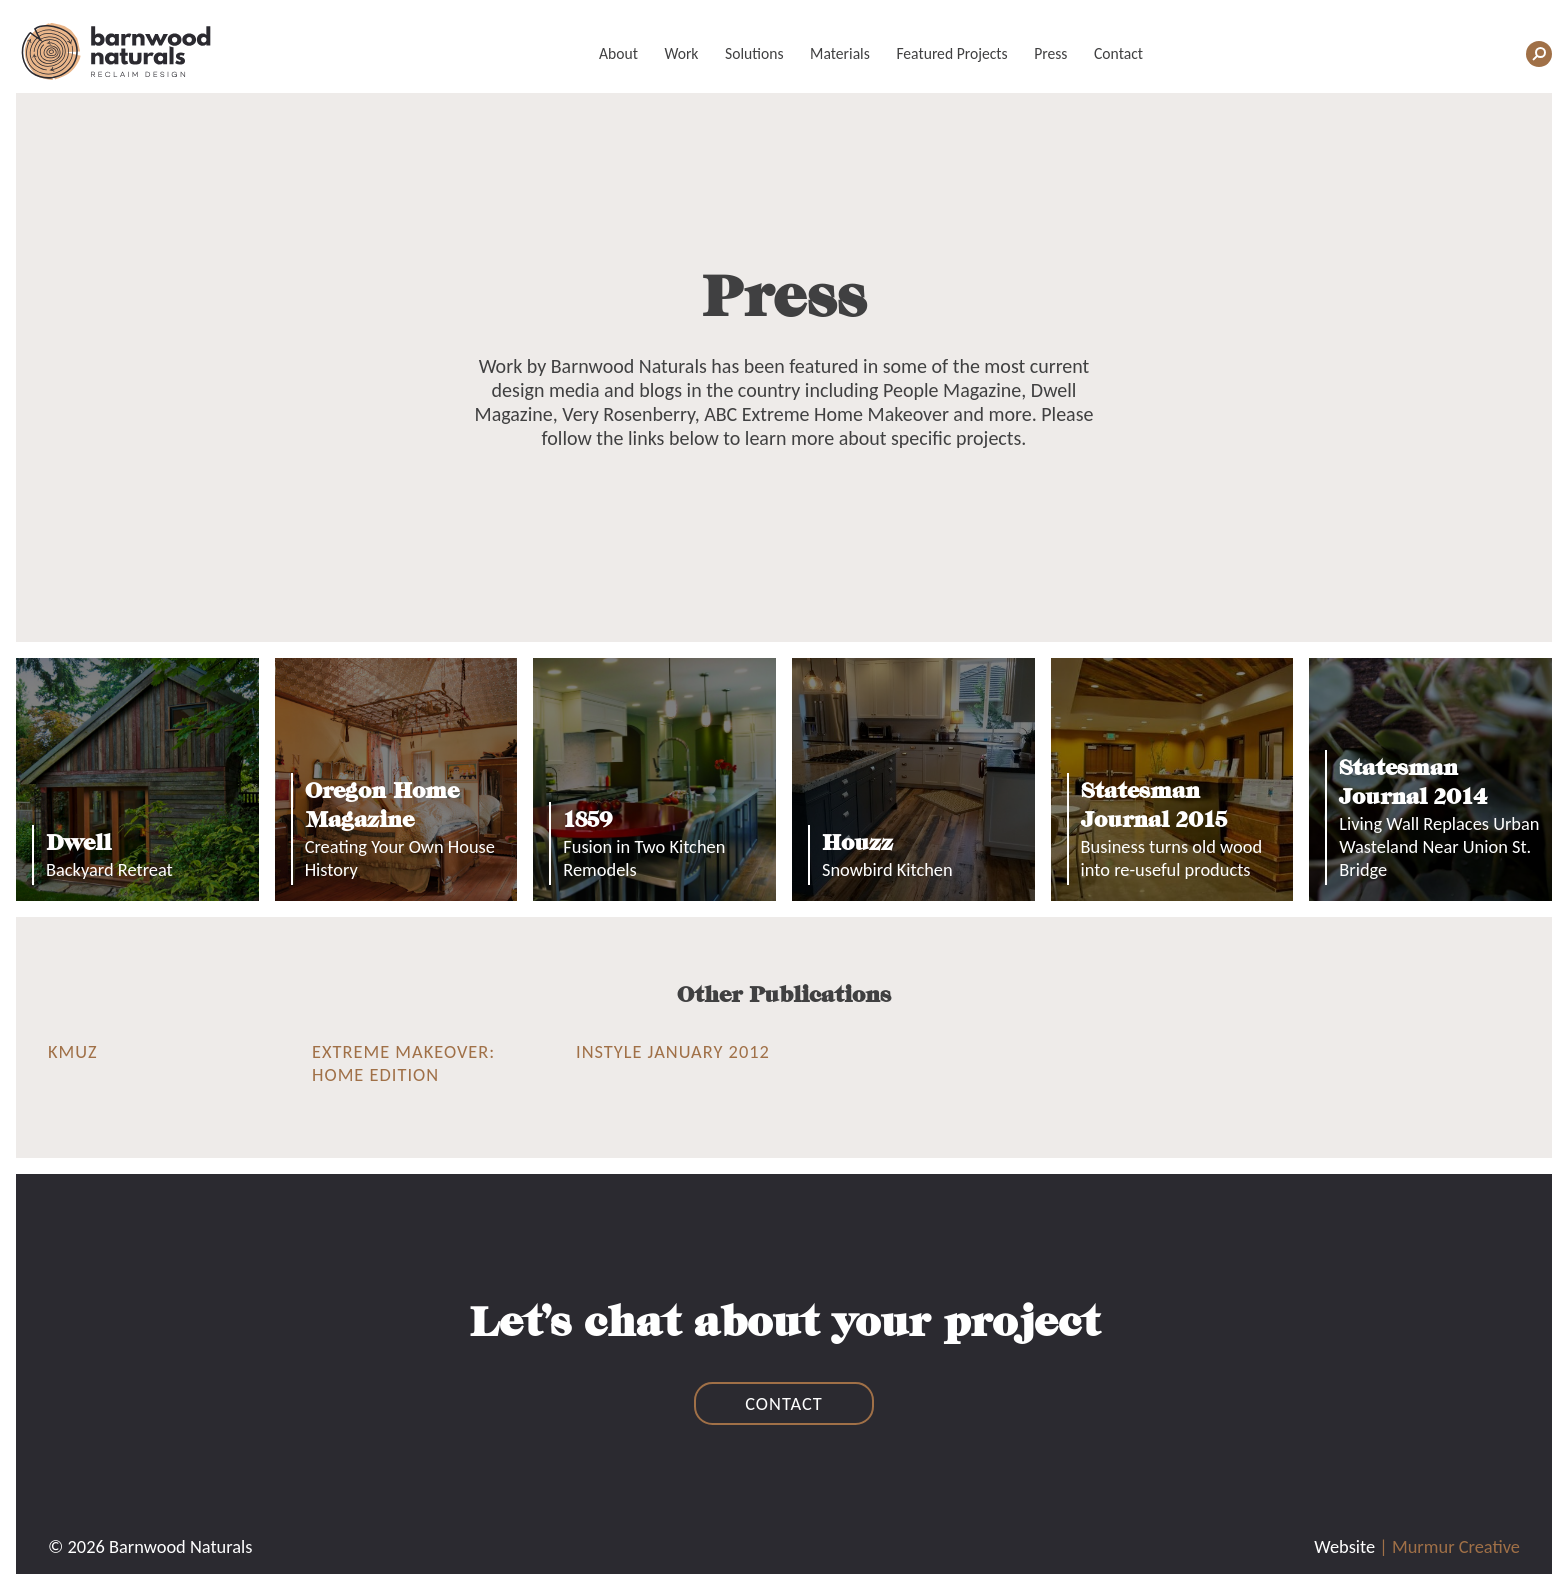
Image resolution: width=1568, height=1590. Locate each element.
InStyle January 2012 (673, 1051)
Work (681, 53)
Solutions (754, 53)
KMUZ (73, 1051)
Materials (840, 53)
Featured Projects (951, 53)
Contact (1118, 53)
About (618, 53)
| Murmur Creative (1449, 1546)
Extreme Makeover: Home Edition (403, 1063)
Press (1050, 53)
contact (784, 1403)
